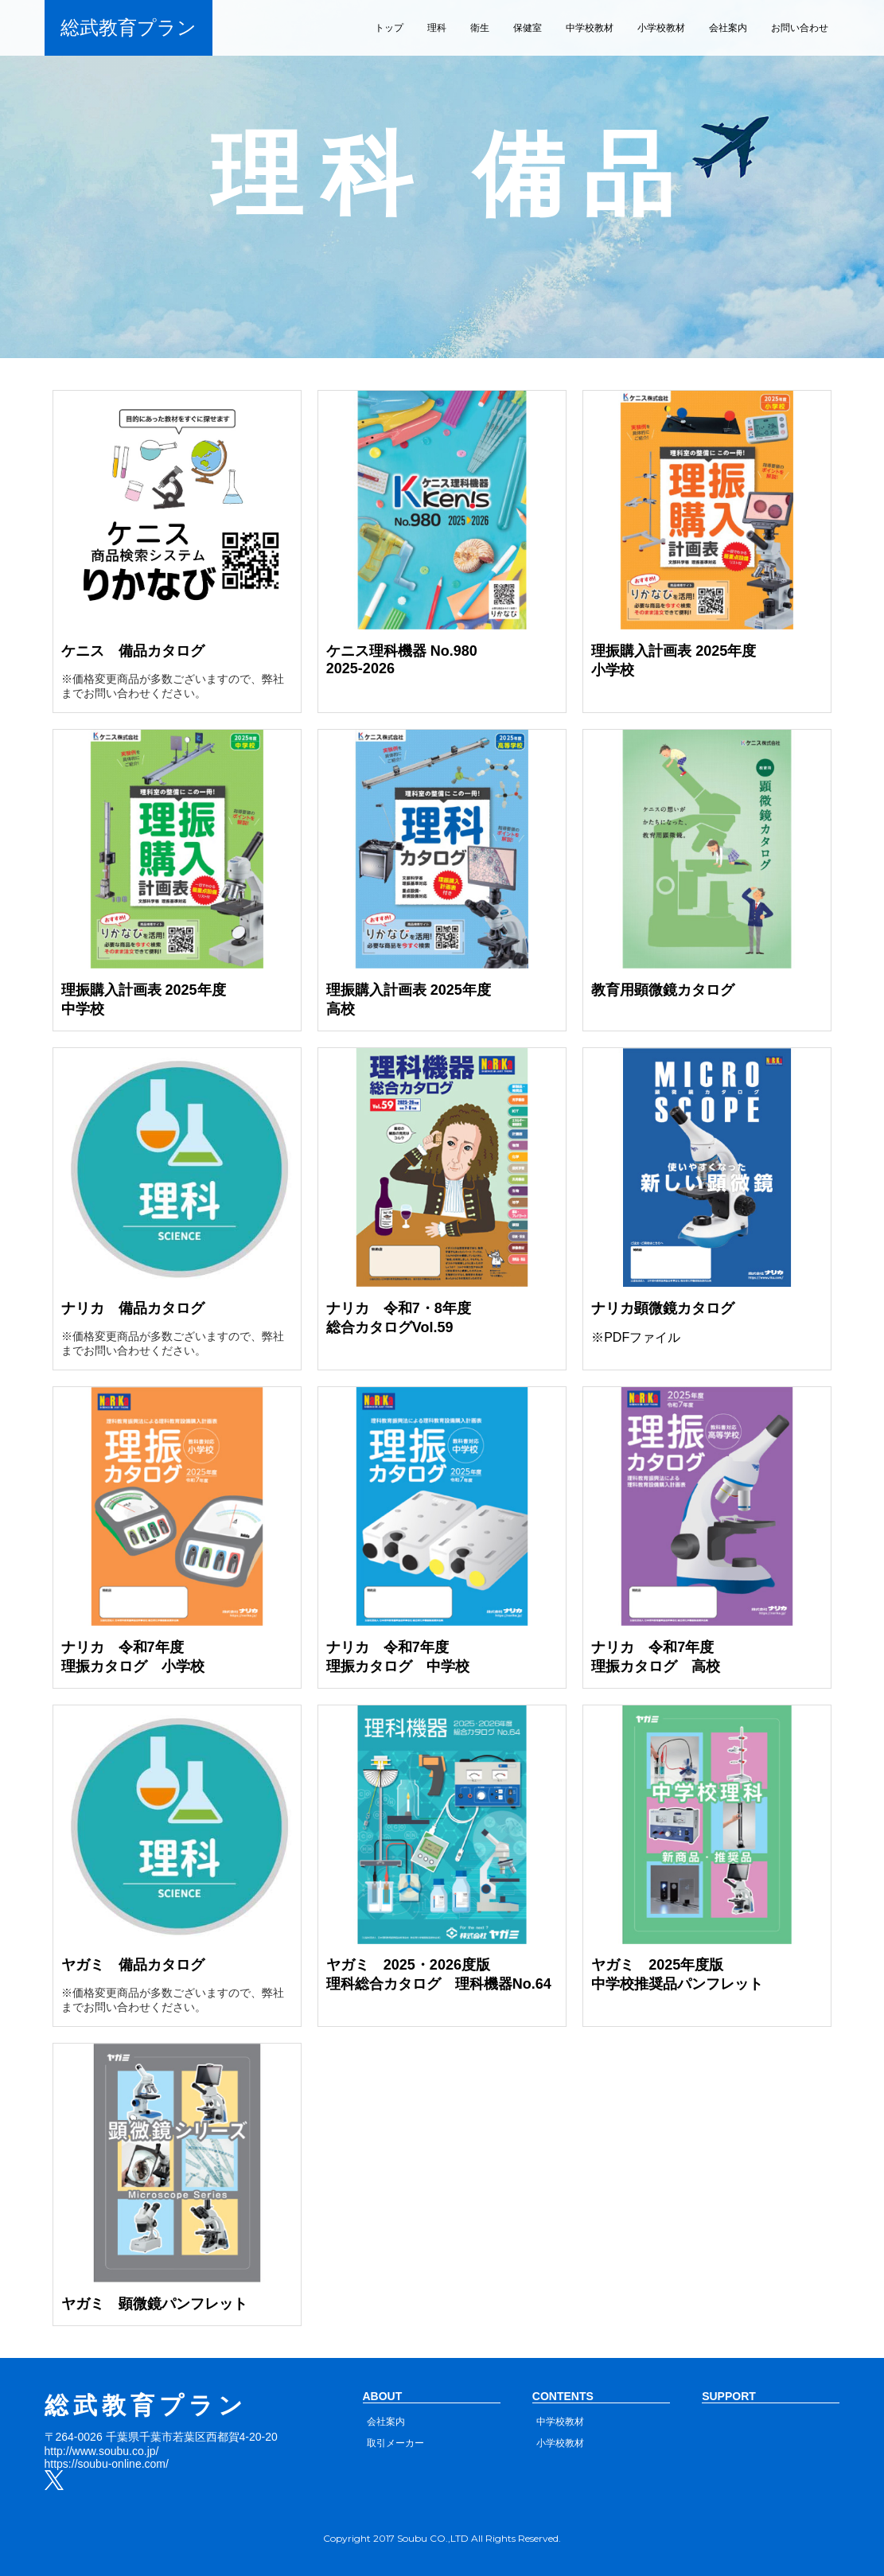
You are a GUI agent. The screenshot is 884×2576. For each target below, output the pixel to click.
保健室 (527, 27)
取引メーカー (395, 2443)
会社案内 (728, 27)
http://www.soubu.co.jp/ (102, 2451)
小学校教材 (661, 27)
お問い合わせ (799, 27)
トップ (389, 27)
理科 (436, 27)
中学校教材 (589, 27)
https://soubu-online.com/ (107, 2463)
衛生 (479, 27)
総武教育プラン (128, 27)
